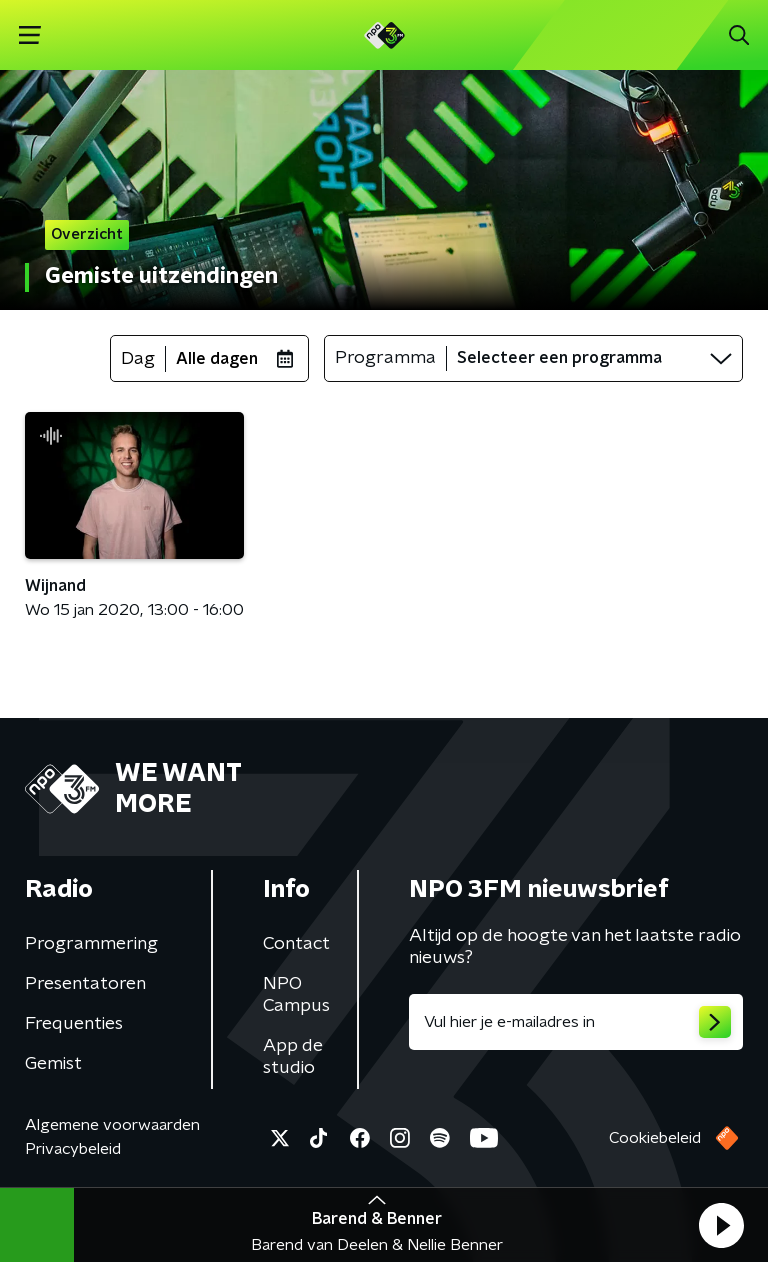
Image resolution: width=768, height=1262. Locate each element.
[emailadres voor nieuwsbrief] (576, 1022)
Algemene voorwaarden (112, 1125)
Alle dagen (217, 359)
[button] (721, 1225)
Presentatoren (85, 984)
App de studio (293, 1057)
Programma (385, 358)
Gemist (53, 1064)
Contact (296, 944)
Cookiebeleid (655, 1138)
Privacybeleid (73, 1149)
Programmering (91, 944)
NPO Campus (296, 995)
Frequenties (74, 1024)
